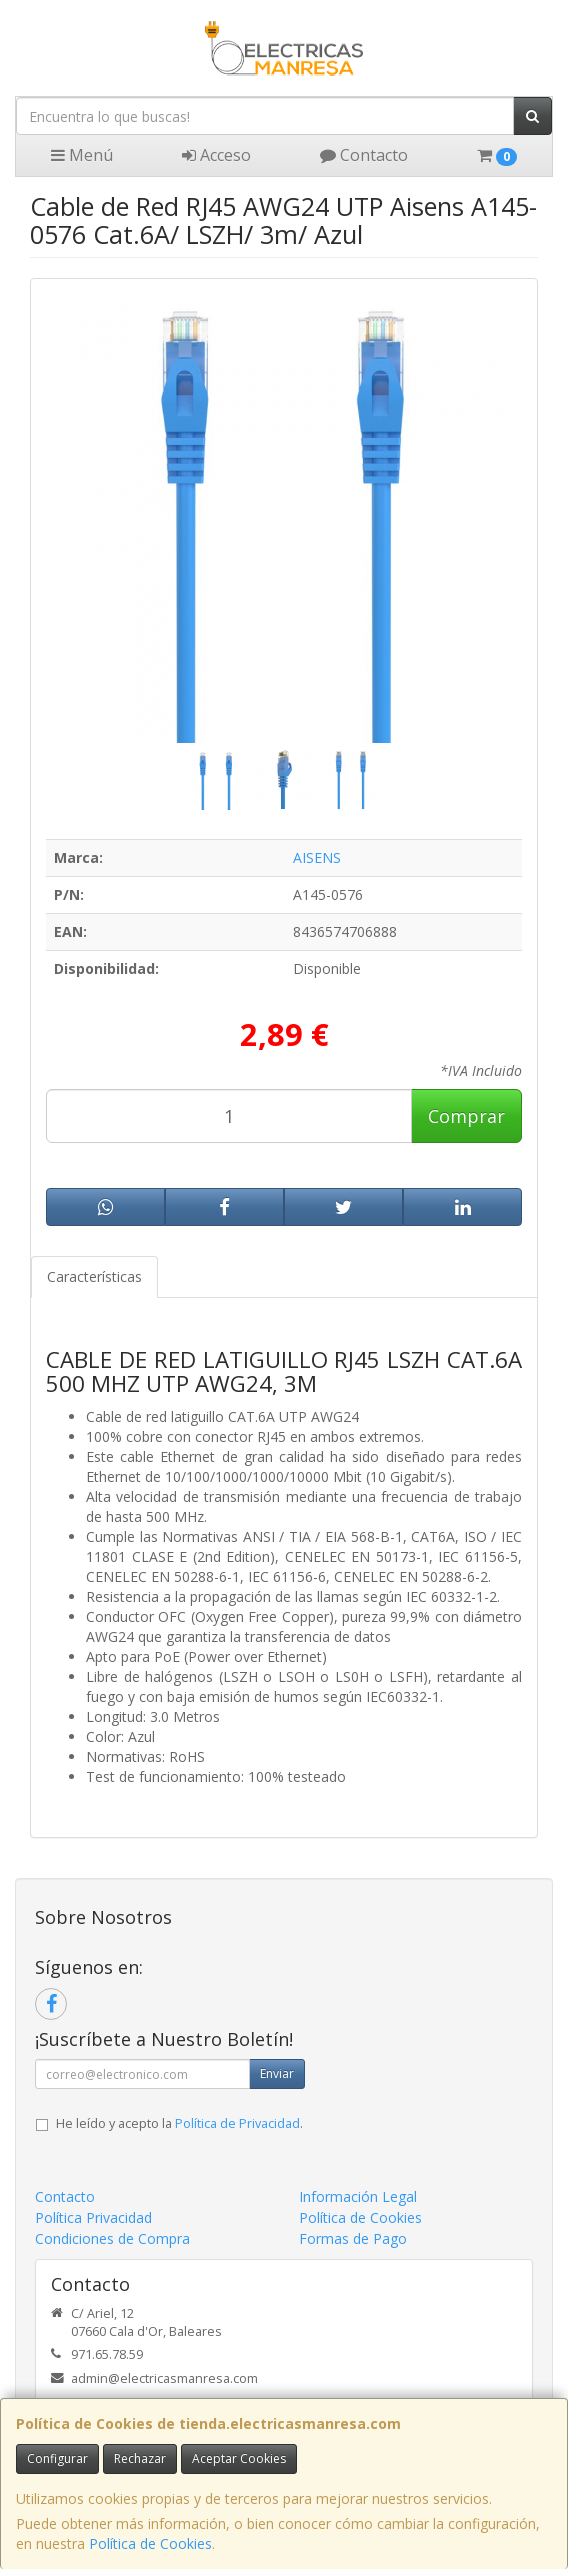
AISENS (317, 857)
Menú (82, 155)
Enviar (277, 2073)
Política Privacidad (93, 2217)
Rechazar (140, 2458)
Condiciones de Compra (112, 2238)
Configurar (57, 2458)
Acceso (216, 155)
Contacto (364, 155)
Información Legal (358, 2196)
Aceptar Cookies (239, 2458)
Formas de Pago (353, 2238)
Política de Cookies (150, 2543)
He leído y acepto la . (179, 2123)
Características (94, 1276)
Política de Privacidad (237, 2123)
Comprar (466, 1116)
